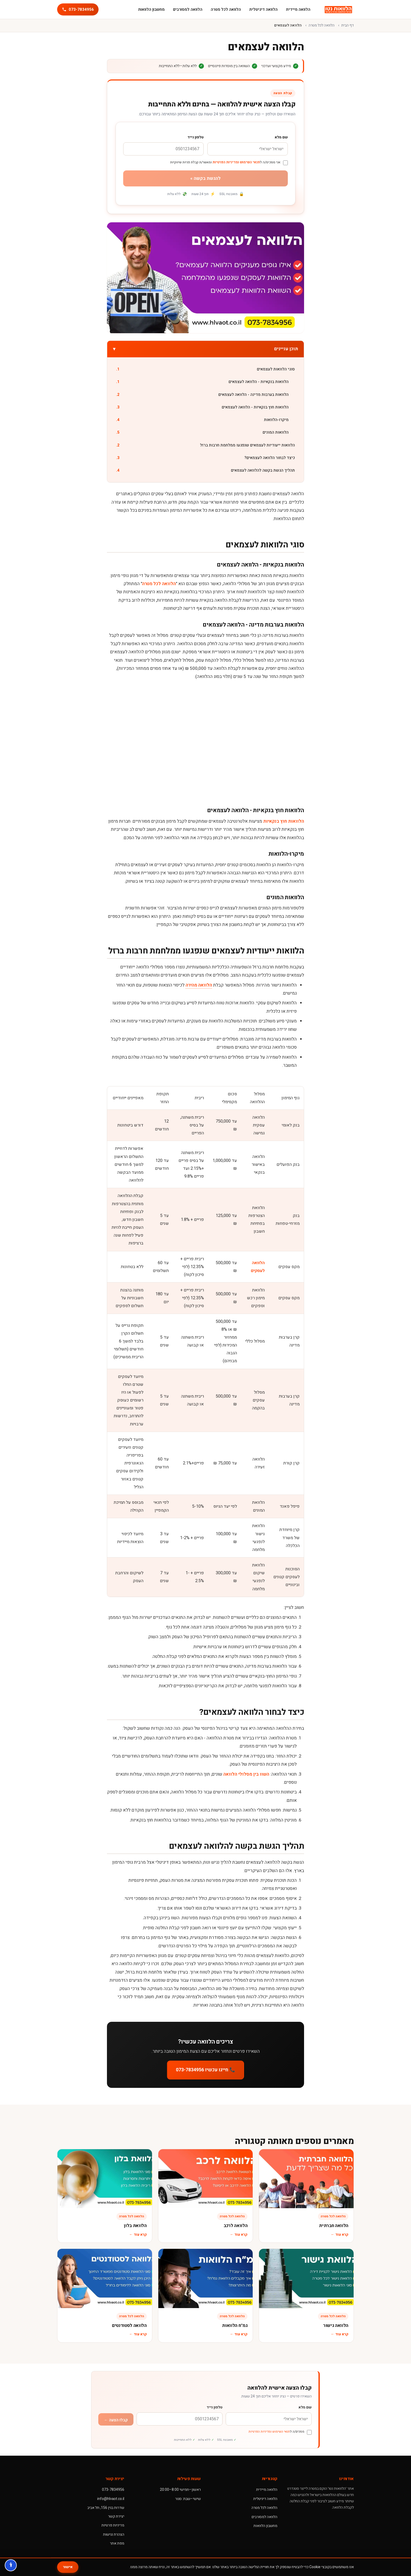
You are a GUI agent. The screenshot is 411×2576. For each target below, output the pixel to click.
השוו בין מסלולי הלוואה (246, 1774)
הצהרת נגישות (113, 2534)
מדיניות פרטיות (112, 2525)
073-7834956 (113, 2489)
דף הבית (347, 25)
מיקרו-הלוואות (276, 420)
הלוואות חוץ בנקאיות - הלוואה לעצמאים (255, 407)
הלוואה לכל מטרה (226, 9)
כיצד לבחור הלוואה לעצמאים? (269, 458)
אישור (68, 2567)
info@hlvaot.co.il (110, 2499)
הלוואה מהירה (199, 985)
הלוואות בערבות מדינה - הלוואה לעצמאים (253, 394)
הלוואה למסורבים (187, 9)
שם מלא (281, 137)
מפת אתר (117, 2543)
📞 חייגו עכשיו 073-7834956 (205, 2069)
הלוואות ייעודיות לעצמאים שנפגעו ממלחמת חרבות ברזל (247, 445)
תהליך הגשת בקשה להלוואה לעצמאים (263, 470)
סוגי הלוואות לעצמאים (276, 369)
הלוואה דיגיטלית (263, 9)
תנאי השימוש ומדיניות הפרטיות (236, 162)
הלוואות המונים (276, 432)
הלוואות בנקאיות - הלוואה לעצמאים (259, 382)
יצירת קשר (116, 2516)
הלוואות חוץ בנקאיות (283, 821)
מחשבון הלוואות (151, 9)
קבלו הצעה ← (116, 2420)
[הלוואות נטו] (338, 9)
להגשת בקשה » (205, 178)
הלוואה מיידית (298, 9)
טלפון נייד (195, 137)
